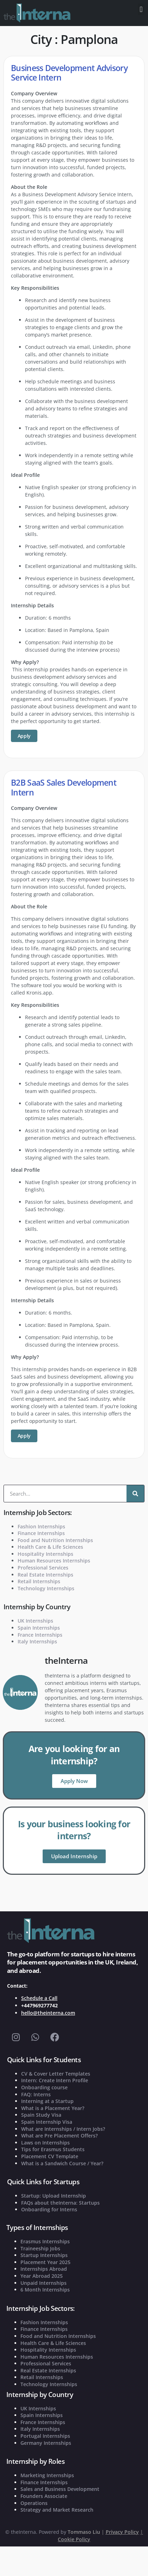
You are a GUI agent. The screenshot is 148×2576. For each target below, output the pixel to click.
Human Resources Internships (54, 1560)
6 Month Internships (45, 2289)
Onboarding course (44, 2087)
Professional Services (43, 1567)
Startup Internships (44, 2255)
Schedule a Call (39, 1998)
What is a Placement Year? (52, 2108)
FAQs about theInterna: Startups (60, 2202)
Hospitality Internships (45, 1554)
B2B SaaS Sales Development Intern (63, 787)
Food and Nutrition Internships (55, 1540)
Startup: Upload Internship (53, 2195)
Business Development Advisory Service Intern (69, 72)
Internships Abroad (43, 2268)
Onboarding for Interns (49, 2209)
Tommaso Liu (84, 2532)
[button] (141, 9)
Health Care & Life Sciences (50, 1546)
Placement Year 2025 (45, 2262)
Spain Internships (39, 1627)
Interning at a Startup (47, 2101)
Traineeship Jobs (40, 2248)
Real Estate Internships (45, 1574)
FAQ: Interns (36, 2094)
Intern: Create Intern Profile (54, 2080)
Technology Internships (46, 1588)
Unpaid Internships (43, 2283)
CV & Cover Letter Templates (55, 2073)
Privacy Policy (122, 2532)
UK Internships (35, 1620)
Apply (24, 736)
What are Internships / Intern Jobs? (63, 2129)
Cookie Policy (74, 2539)
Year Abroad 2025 (41, 2276)
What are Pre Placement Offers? (59, 2135)
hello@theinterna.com (48, 2012)
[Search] (135, 1493)
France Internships (40, 1634)
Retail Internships (39, 1581)
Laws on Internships (45, 2142)
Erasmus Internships (45, 2241)
